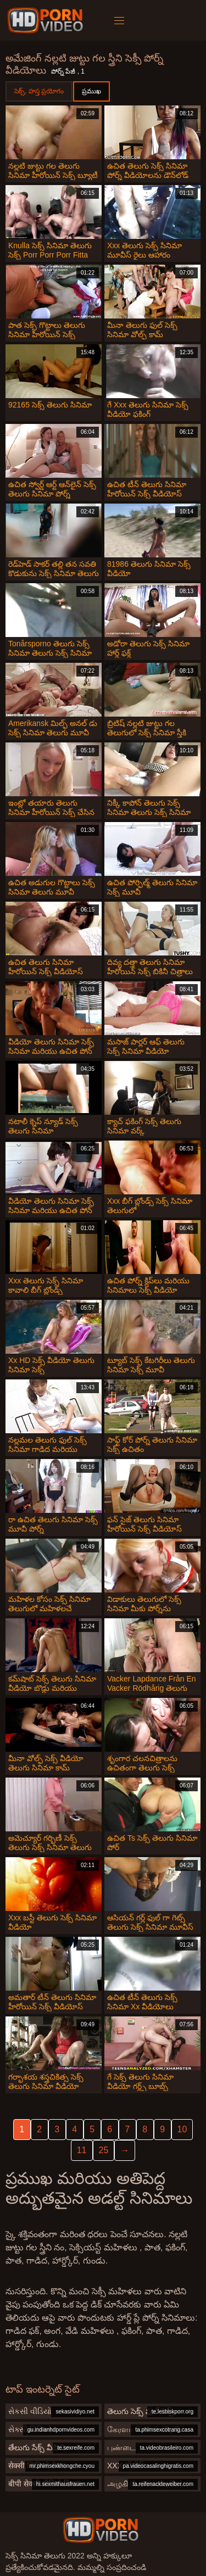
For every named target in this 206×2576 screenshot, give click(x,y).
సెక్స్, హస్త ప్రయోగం (39, 91)
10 (182, 2129)
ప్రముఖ (91, 91)
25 (104, 2150)
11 (82, 2150)
